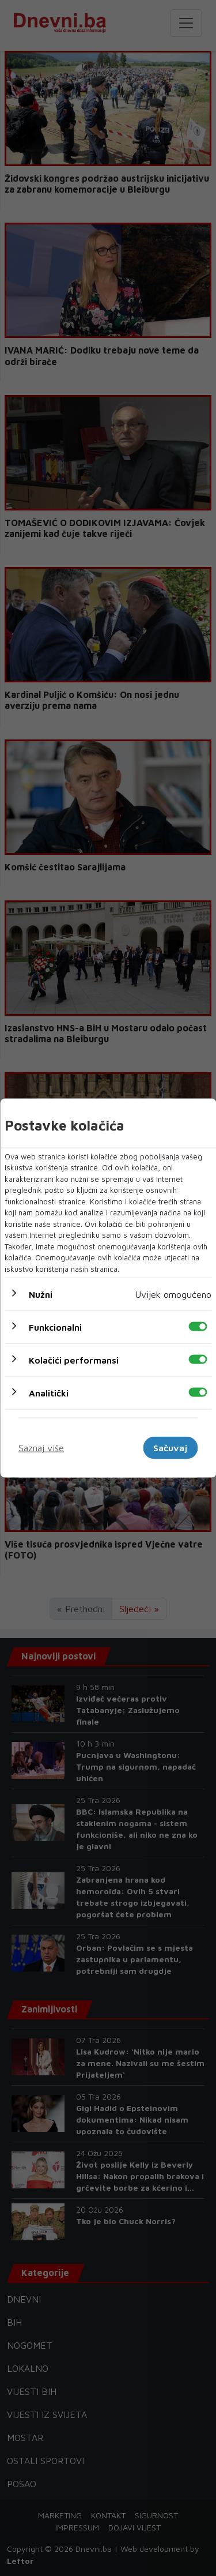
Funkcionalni (55, 1327)
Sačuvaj (170, 1448)
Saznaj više (41, 1448)
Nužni (40, 1294)
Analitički (49, 1393)
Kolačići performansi (74, 1360)
